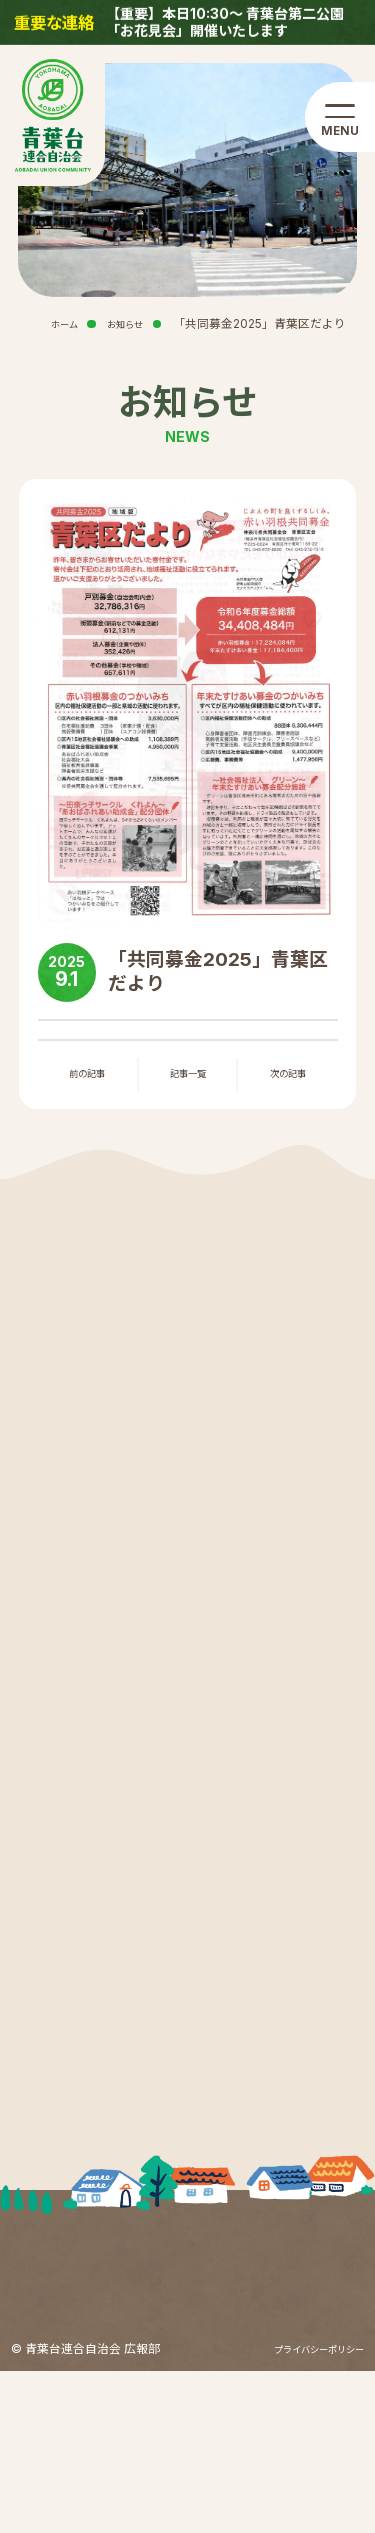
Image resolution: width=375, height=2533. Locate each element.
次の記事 (288, 1079)
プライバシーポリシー (304, 2511)
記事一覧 (188, 1079)
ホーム (48, 324)
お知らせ (119, 324)
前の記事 (87, 1079)
